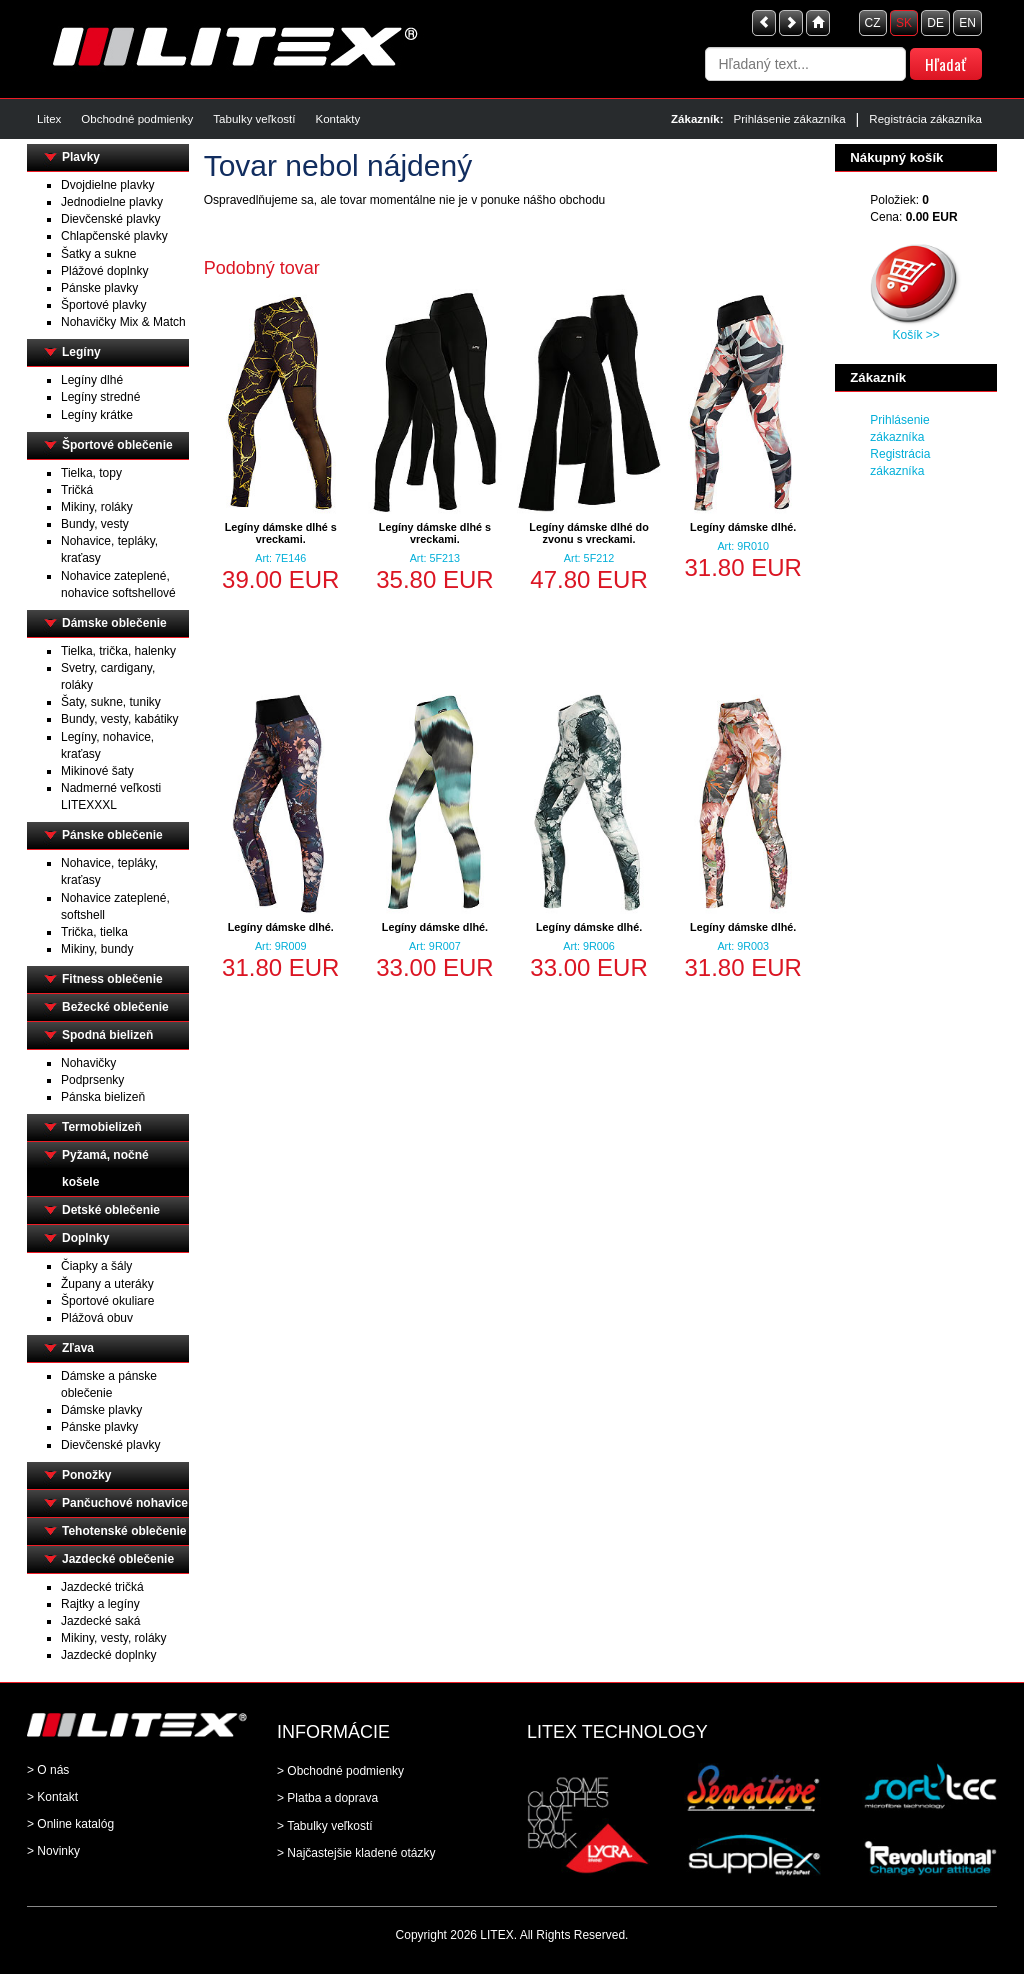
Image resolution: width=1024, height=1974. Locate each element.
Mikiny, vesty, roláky (114, 1638)
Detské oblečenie (111, 1210)
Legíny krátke (97, 415)
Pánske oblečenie (112, 835)
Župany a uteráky (107, 1284)
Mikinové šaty (97, 771)
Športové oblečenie (117, 445)
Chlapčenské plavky (114, 236)
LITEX (496, 1935)
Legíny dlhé (92, 380)
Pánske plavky (99, 288)
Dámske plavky (101, 1410)
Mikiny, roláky (97, 507)
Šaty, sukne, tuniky (111, 702)
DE (935, 23)
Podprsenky (92, 1080)
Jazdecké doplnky (108, 1655)
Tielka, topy (91, 473)
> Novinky (53, 1851)
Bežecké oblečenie (115, 1007)
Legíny (81, 352)
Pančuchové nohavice (125, 1503)
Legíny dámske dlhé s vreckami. (281, 533)
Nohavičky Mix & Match (123, 322)
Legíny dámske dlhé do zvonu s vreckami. (588, 533)
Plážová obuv (97, 1318)
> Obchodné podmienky (340, 1771)
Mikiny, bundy (97, 949)
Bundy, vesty (95, 524)
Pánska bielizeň (103, 1097)
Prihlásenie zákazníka (790, 119)
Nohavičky (88, 1063)
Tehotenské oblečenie (124, 1531)
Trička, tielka (94, 932)
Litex (49, 119)
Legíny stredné (100, 397)
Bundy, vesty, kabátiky (120, 719)
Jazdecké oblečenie (118, 1559)
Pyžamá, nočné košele (105, 1168)
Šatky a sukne (98, 254)
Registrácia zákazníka (925, 119)
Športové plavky (103, 305)
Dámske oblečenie (114, 623)
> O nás (48, 1770)
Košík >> (915, 335)
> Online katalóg (70, 1824)
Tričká (77, 490)
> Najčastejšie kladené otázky (356, 1853)
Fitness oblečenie (112, 979)
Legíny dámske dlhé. (743, 527)
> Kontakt (52, 1797)
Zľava (78, 1348)
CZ (873, 23)
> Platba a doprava (327, 1798)
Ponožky (86, 1475)
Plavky (81, 157)
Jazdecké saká (100, 1621)
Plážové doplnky (104, 271)
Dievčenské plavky (110, 219)
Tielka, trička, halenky (118, 651)
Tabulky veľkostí (254, 119)
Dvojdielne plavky (107, 185)
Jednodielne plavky (112, 202)
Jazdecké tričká (102, 1587)
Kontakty (337, 119)
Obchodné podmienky (137, 119)
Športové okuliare (107, 1301)
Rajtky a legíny (100, 1604)
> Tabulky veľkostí (325, 1826)
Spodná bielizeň (107, 1035)
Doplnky (85, 1238)
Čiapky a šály (96, 1266)
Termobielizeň (102, 1127)
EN (967, 23)
